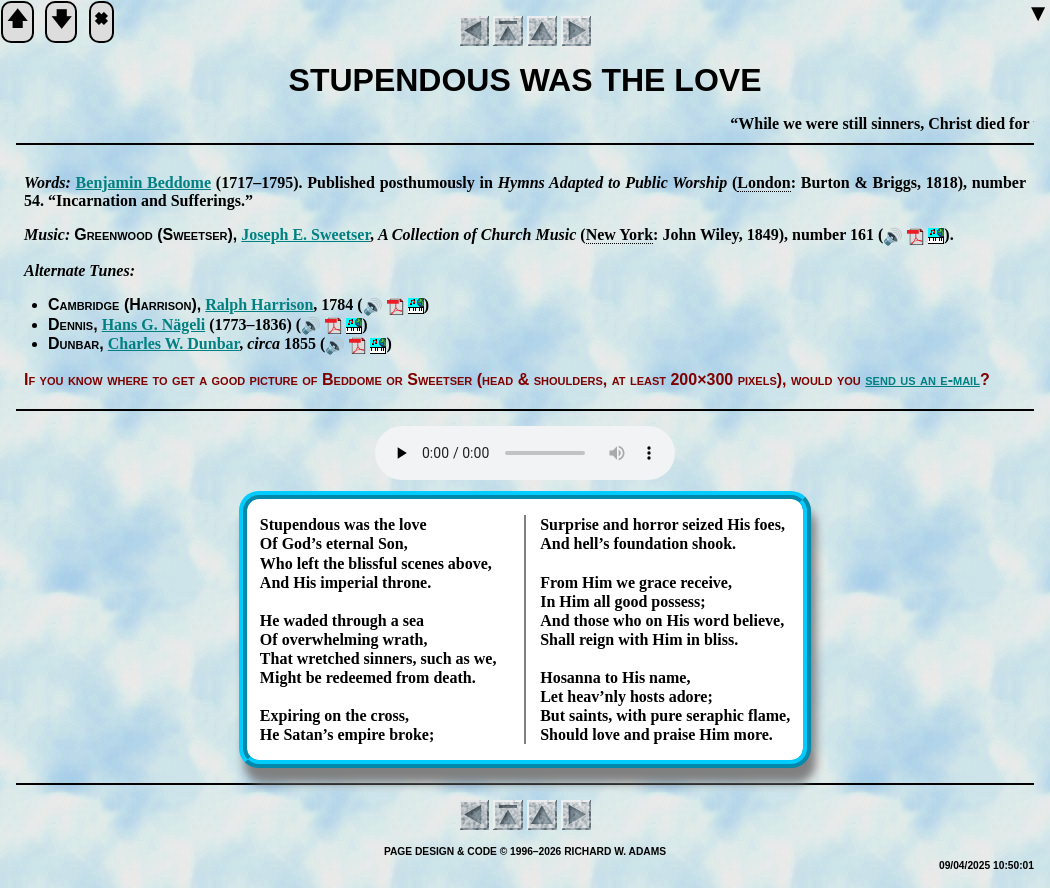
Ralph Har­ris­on (259, 304)
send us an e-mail (922, 379)
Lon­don (763, 182)
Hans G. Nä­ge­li (154, 324)
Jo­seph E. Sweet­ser (305, 234)
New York (619, 234)
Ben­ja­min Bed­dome (143, 182)
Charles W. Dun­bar (173, 343)
